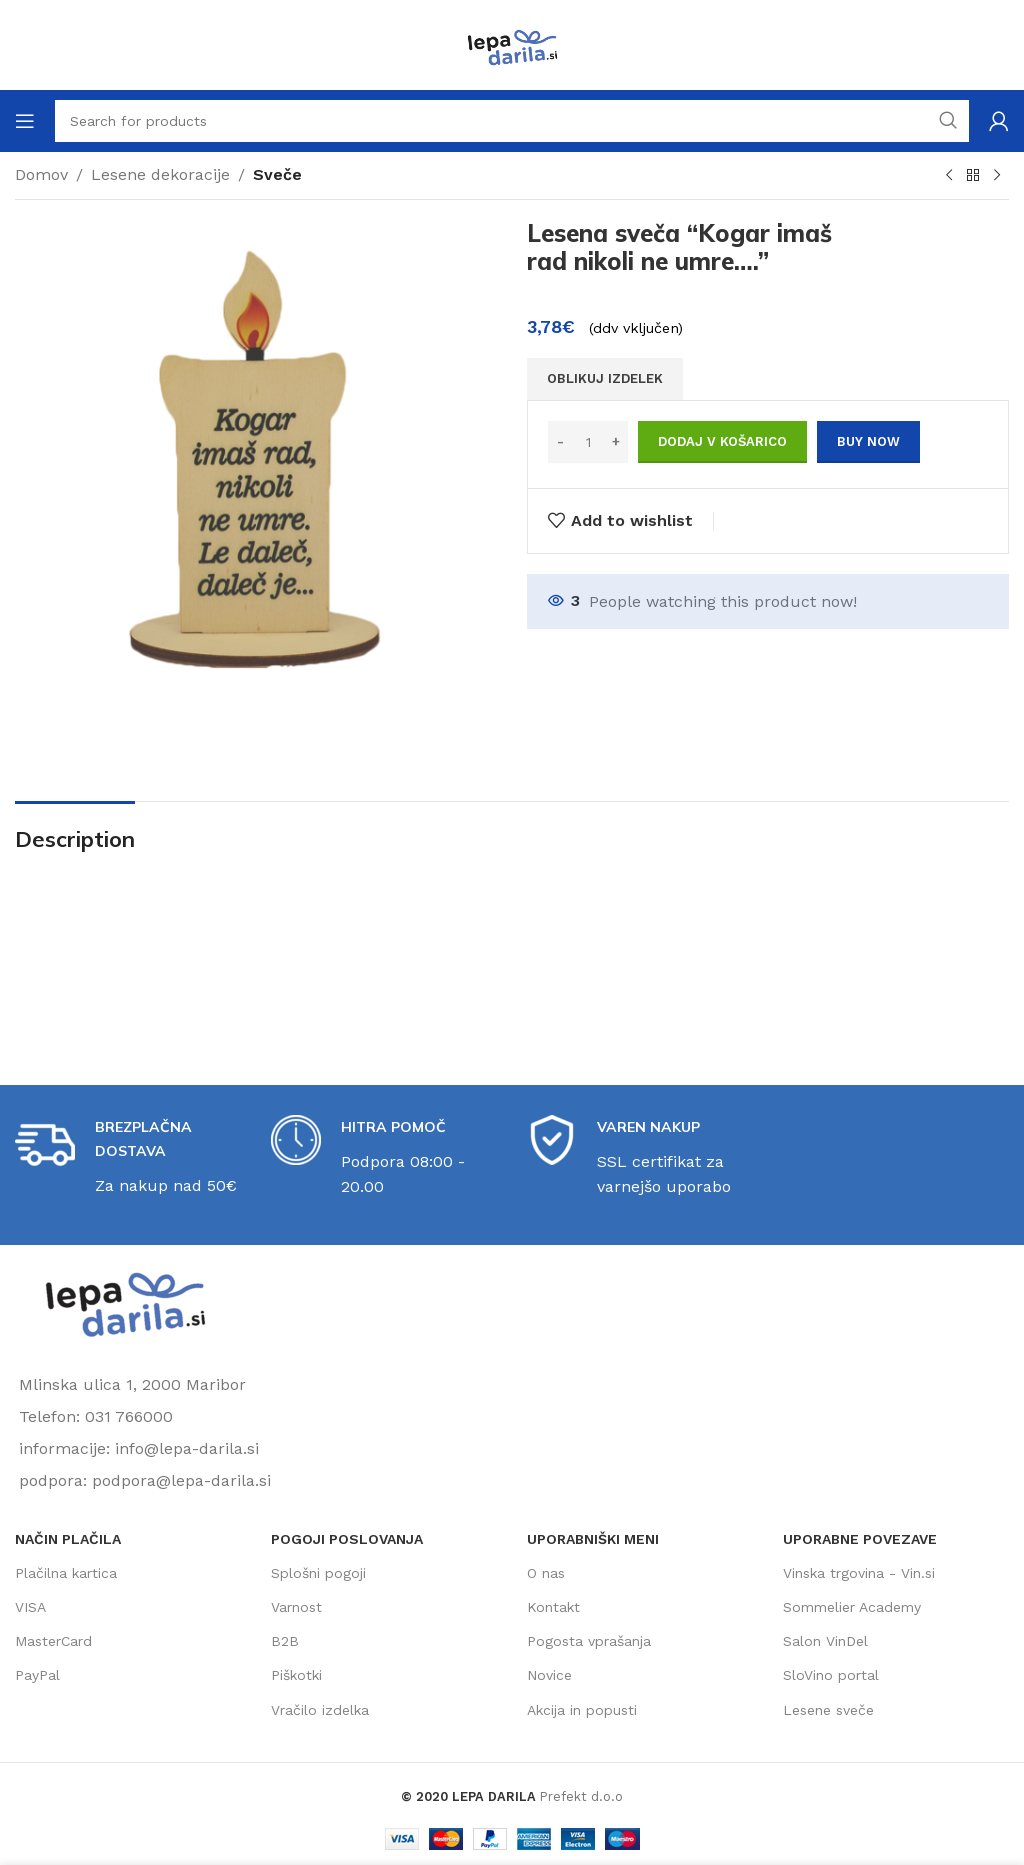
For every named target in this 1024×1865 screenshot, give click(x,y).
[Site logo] (511, 43)
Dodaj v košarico (722, 441)
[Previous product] (949, 176)
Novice (549, 1675)
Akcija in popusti (582, 1710)
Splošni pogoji (318, 1573)
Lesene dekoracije (160, 174)
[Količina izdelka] (588, 442)
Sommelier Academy (852, 1607)
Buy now (868, 441)
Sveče (277, 174)
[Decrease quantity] (560, 442)
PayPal (37, 1675)
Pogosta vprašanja (589, 1641)
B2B (285, 1641)
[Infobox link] (128, 1157)
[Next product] (997, 176)
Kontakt (553, 1607)
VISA (30, 1607)
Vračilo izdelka (320, 1710)
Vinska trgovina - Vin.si (859, 1573)
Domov (41, 174)
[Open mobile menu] (25, 121)
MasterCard (53, 1641)
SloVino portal (831, 1675)
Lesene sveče (828, 1710)
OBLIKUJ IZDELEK (605, 378)
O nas (546, 1573)
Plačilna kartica (66, 1573)
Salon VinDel (825, 1641)
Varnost (296, 1607)
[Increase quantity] (615, 442)
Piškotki (296, 1675)
